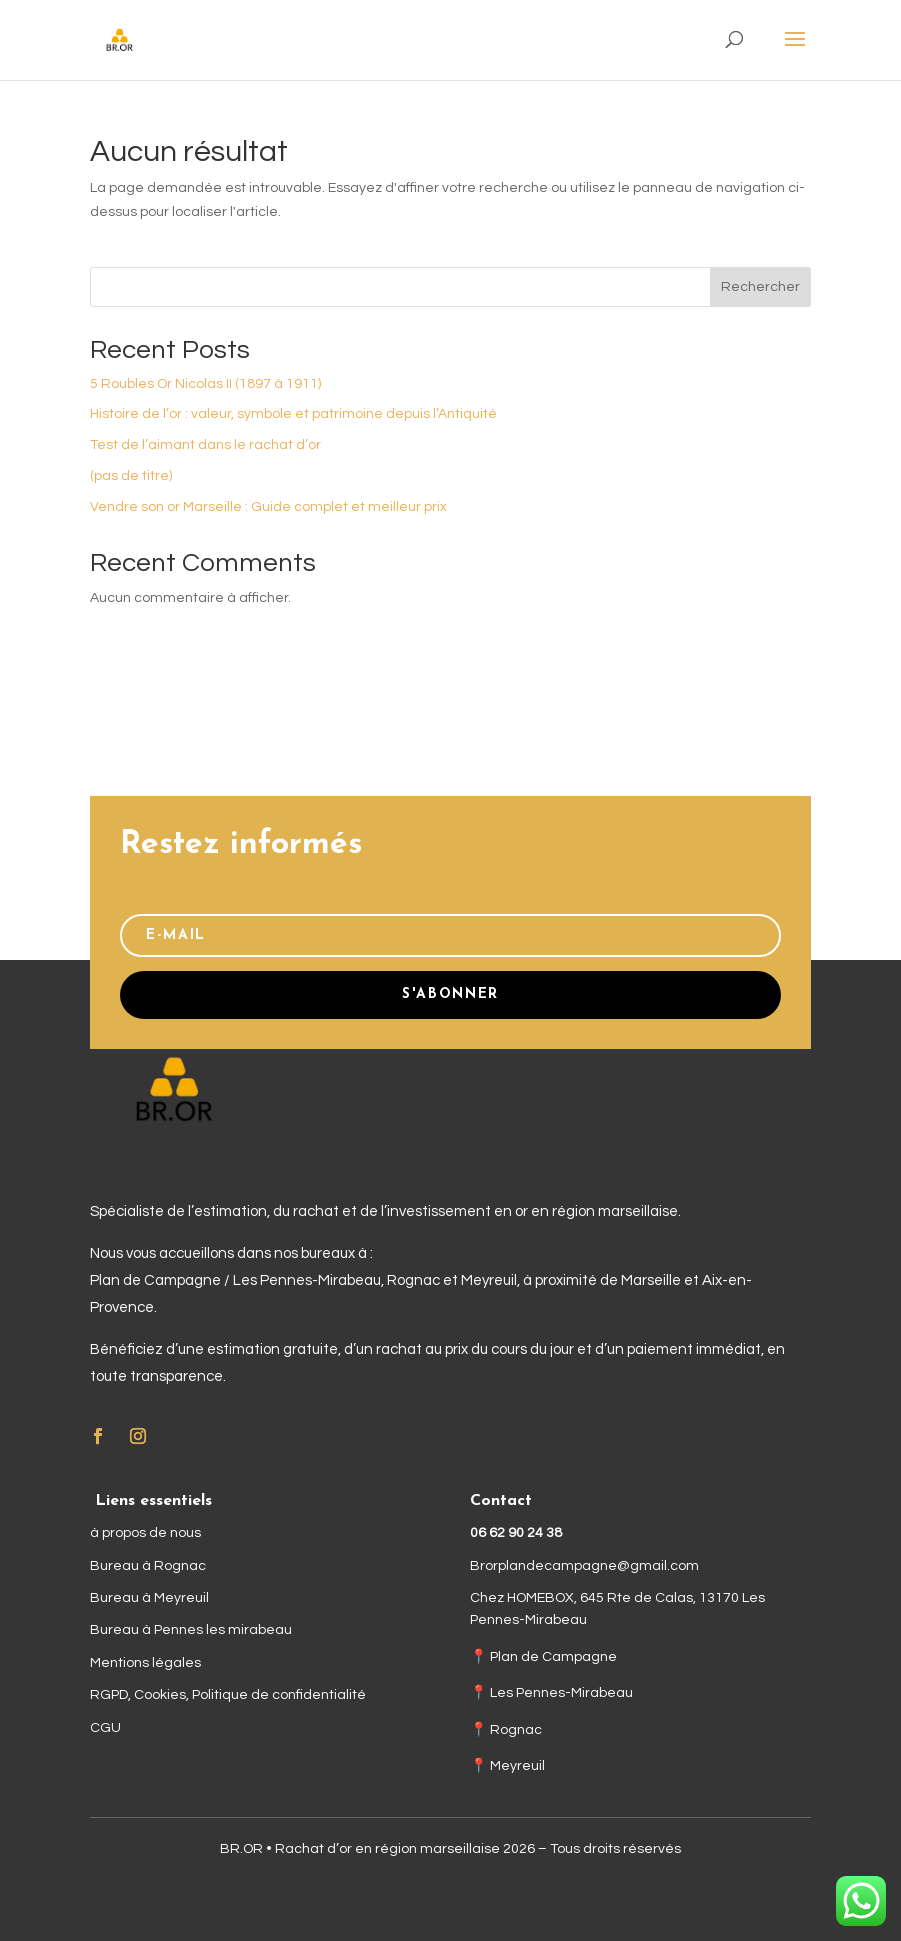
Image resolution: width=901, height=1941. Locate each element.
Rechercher (760, 287)
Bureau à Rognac (148, 1566)
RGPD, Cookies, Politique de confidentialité (228, 1695)
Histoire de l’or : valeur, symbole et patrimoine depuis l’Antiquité (293, 414)
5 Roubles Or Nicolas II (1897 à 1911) (205, 384)
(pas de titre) (131, 476)
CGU (105, 1728)
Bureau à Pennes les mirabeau (191, 1630)
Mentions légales (145, 1663)
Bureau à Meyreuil (149, 1598)
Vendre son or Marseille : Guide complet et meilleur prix (268, 507)
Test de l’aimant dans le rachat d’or (205, 445)
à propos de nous (145, 1533)
